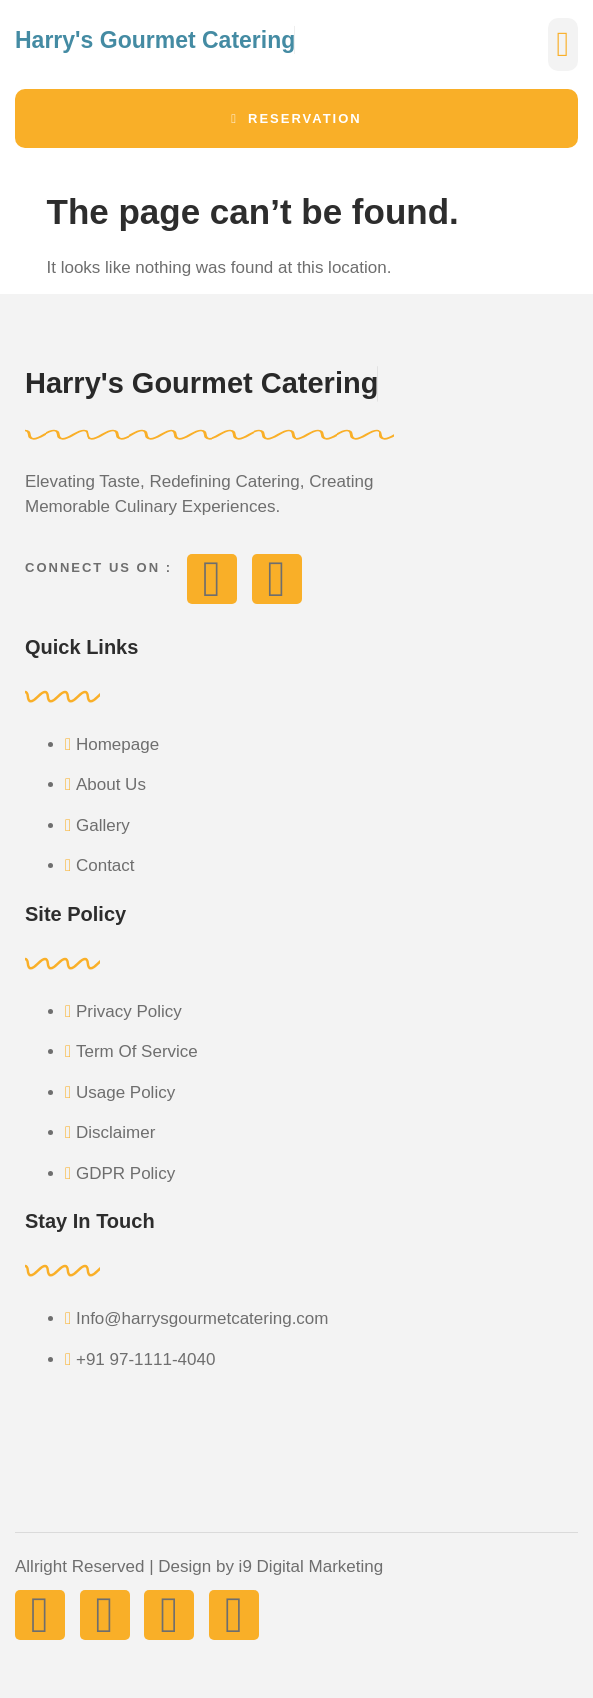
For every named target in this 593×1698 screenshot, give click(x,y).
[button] (563, 44)
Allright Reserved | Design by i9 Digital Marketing (199, 1566)
